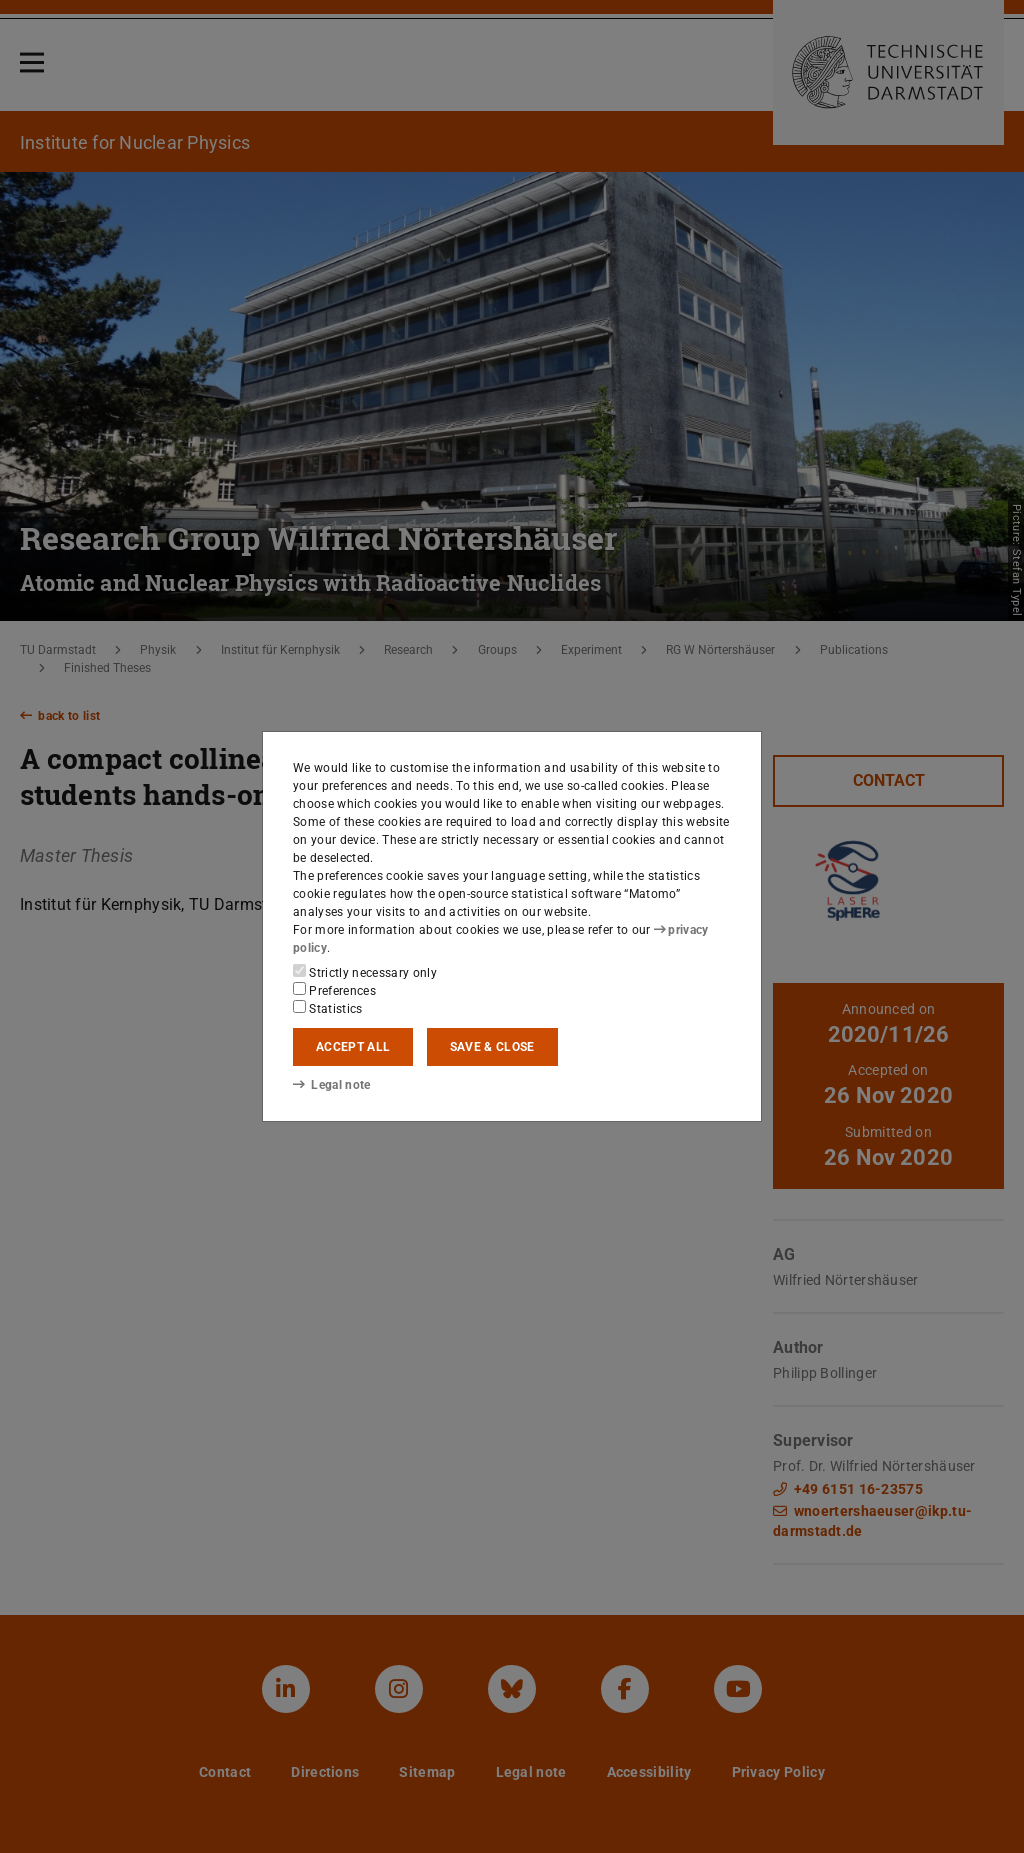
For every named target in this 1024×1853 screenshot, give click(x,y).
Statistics (328, 1008)
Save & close (492, 1047)
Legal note (332, 1085)
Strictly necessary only (365, 972)
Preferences (334, 990)
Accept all (353, 1047)
